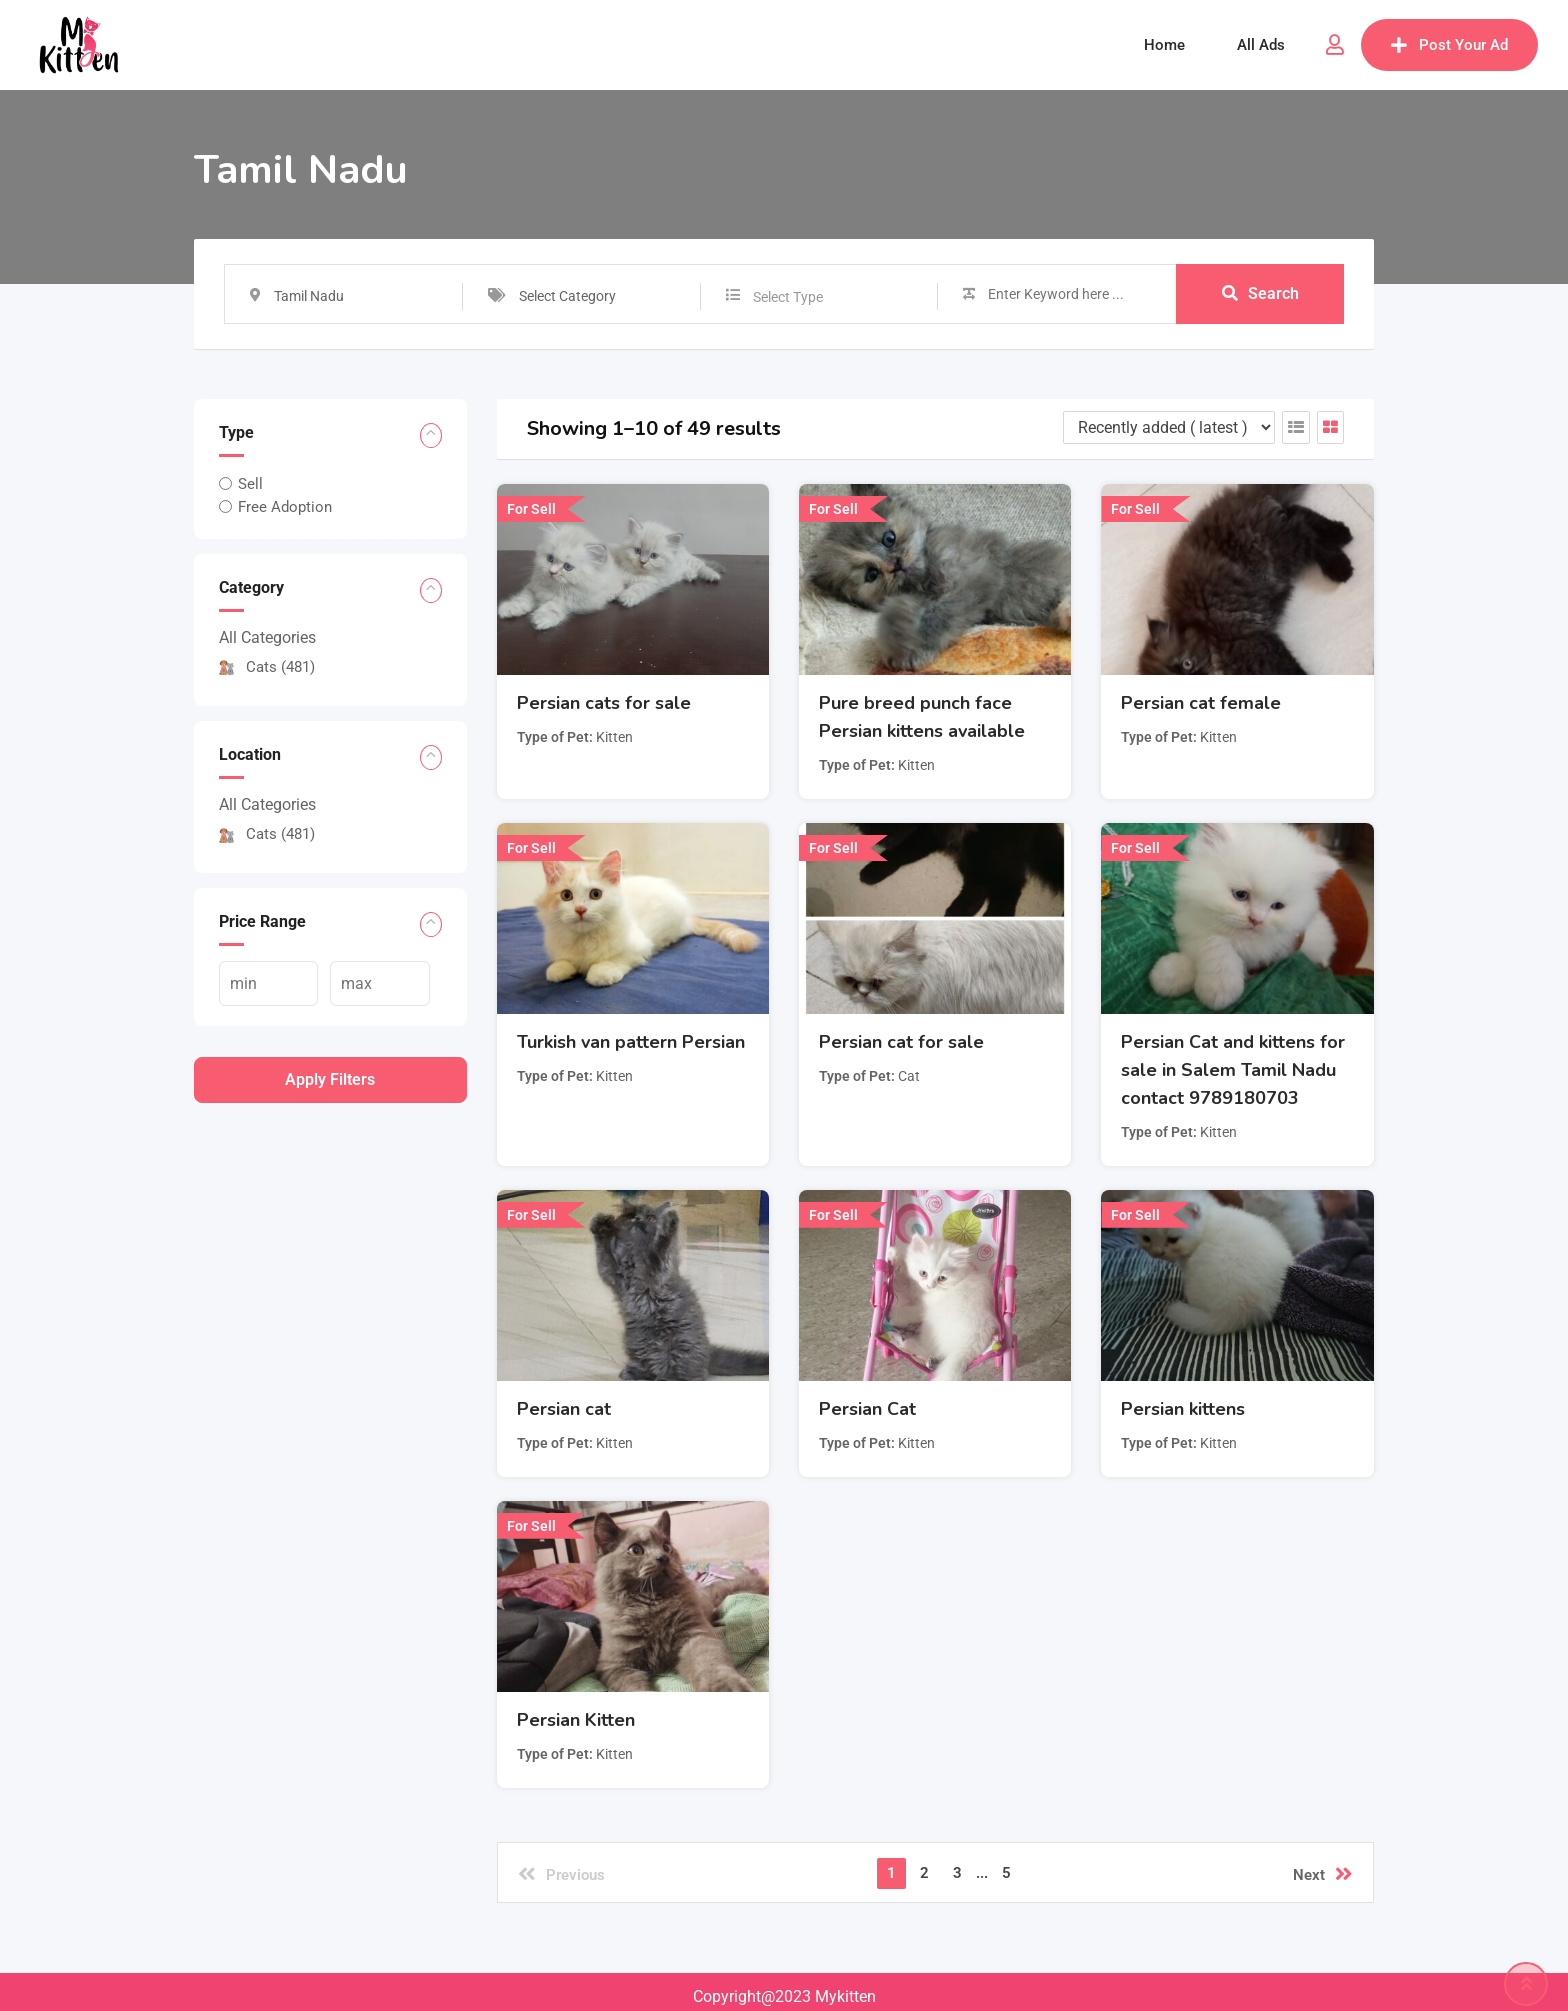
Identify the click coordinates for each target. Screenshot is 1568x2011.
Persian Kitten (576, 1720)
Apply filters (330, 1079)
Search (1260, 293)
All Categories (267, 637)
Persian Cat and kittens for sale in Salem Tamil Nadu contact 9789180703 (1233, 1070)
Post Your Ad (1449, 45)
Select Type (788, 297)
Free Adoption (285, 507)
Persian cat (564, 1409)
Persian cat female (1201, 703)
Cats (267, 667)
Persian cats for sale (604, 703)
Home (1164, 45)
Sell (250, 484)
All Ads (1261, 45)
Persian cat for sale (901, 1042)
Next (1323, 1874)
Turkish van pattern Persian (631, 1042)
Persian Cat (867, 1409)
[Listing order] (1169, 427)
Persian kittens (1183, 1409)
